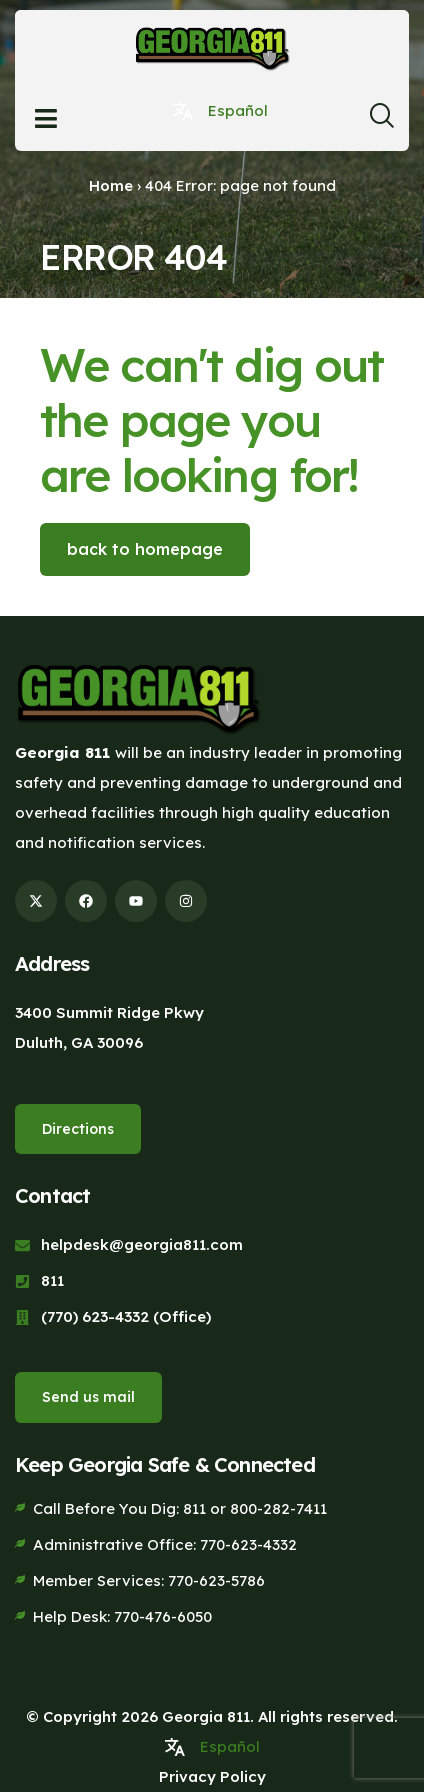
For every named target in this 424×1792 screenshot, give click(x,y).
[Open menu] (46, 118)
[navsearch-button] (382, 121)
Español (238, 110)
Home (111, 185)
